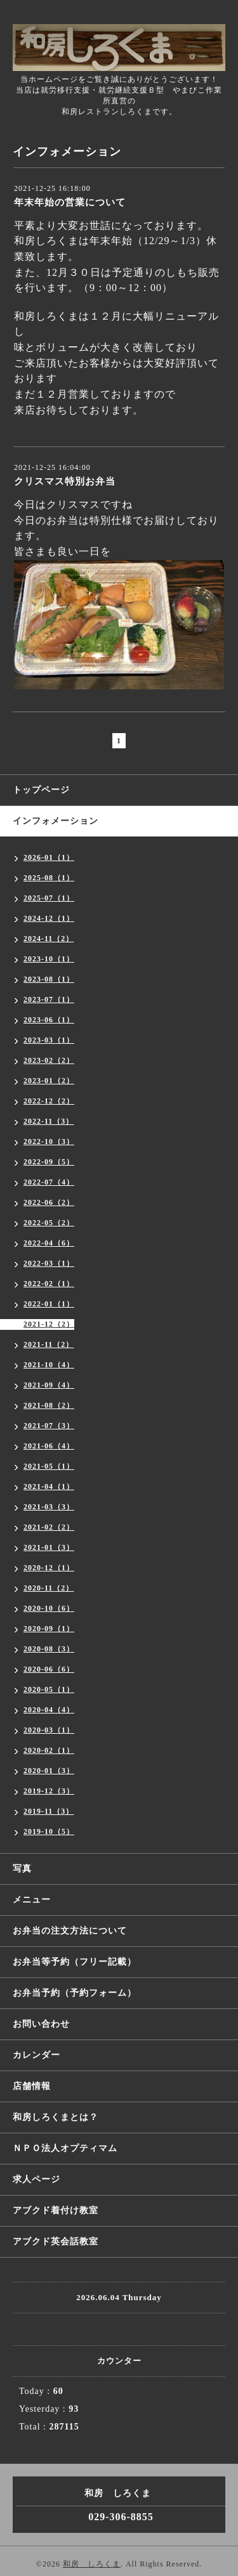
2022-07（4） (48, 1182)
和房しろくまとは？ (55, 2117)
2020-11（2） (48, 1588)
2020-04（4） (48, 1709)
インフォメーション (55, 821)
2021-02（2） (48, 1527)
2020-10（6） (48, 1608)
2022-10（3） (48, 1141)
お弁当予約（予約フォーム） (74, 1993)
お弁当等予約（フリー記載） (74, 1962)
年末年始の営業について (70, 202)
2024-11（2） (48, 938)
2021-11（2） (48, 1344)
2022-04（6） (48, 1243)
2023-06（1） (48, 1019)
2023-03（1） (48, 1040)
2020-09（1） (48, 1628)
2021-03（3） (48, 1506)
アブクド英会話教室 (55, 2241)
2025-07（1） (48, 898)
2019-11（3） (48, 1811)
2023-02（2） (48, 1060)
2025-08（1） (48, 877)
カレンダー (36, 2055)
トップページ (41, 790)
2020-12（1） (48, 1567)
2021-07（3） (48, 1425)
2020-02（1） (48, 1750)
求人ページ (36, 2179)
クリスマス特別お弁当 (65, 481)
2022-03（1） (48, 1263)
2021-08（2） (48, 1405)
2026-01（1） (48, 857)
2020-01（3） (48, 1770)
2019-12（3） (48, 1790)
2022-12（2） (48, 1100)
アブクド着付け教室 (55, 2210)
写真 (22, 1868)
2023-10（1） (48, 958)
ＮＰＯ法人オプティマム (65, 2148)
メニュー (32, 1899)
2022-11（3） (48, 1121)
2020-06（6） (48, 1669)
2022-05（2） (48, 1222)
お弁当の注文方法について (70, 1930)
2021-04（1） (48, 1486)
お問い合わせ (41, 2024)
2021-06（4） (48, 1445)
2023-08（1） (48, 979)
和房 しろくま (92, 2564)
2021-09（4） (48, 1385)
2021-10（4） (48, 1364)
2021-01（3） (48, 1547)
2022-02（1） (48, 1283)
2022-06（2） (48, 1202)
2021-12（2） (48, 1324)
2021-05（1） (48, 1466)
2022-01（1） (48, 1303)
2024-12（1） (48, 918)
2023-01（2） (48, 1080)
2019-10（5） (48, 1831)
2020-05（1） (48, 1689)
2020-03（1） (48, 1730)
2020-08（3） (48, 1648)
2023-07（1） (48, 999)
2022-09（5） (48, 1161)
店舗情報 (32, 2086)
